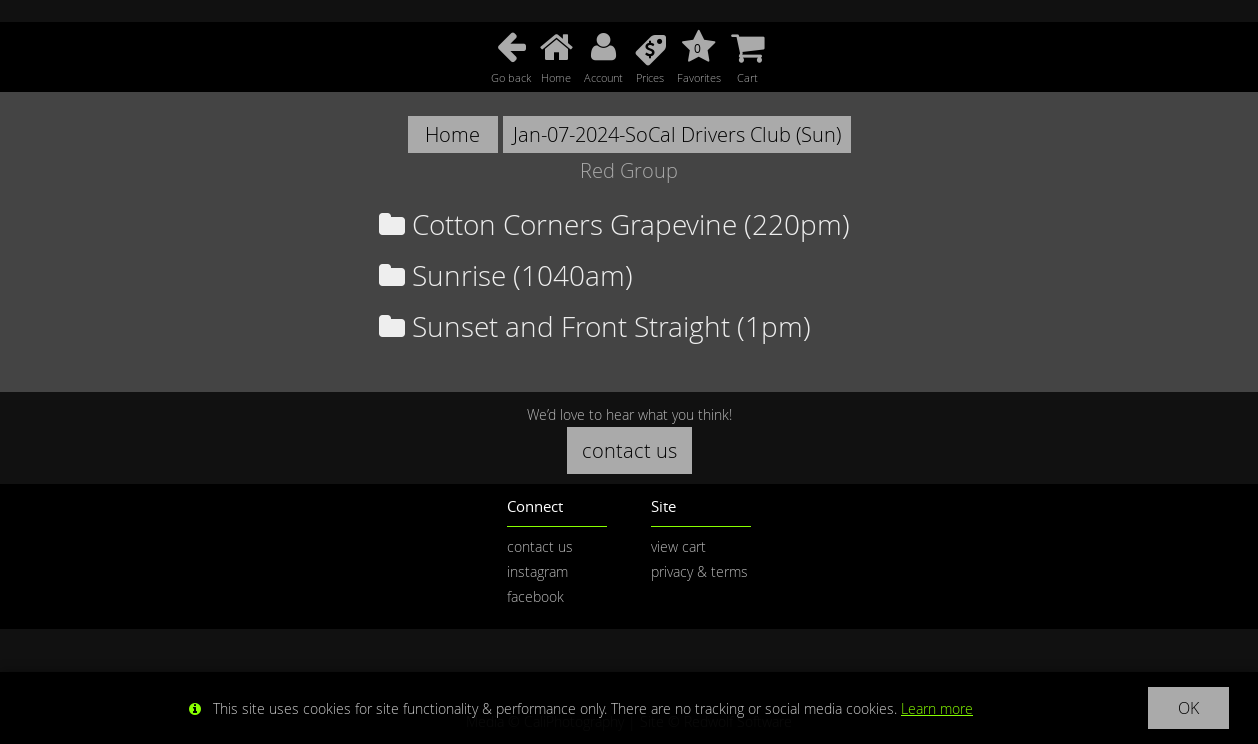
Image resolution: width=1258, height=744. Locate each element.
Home (452, 134)
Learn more (937, 708)
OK (1188, 708)
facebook (535, 596)
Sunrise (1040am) (506, 275)
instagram (537, 571)
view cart (678, 546)
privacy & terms (699, 571)
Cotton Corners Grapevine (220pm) (614, 224)
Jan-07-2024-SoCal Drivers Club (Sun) (677, 134)
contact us (629, 450)
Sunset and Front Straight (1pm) (595, 326)
